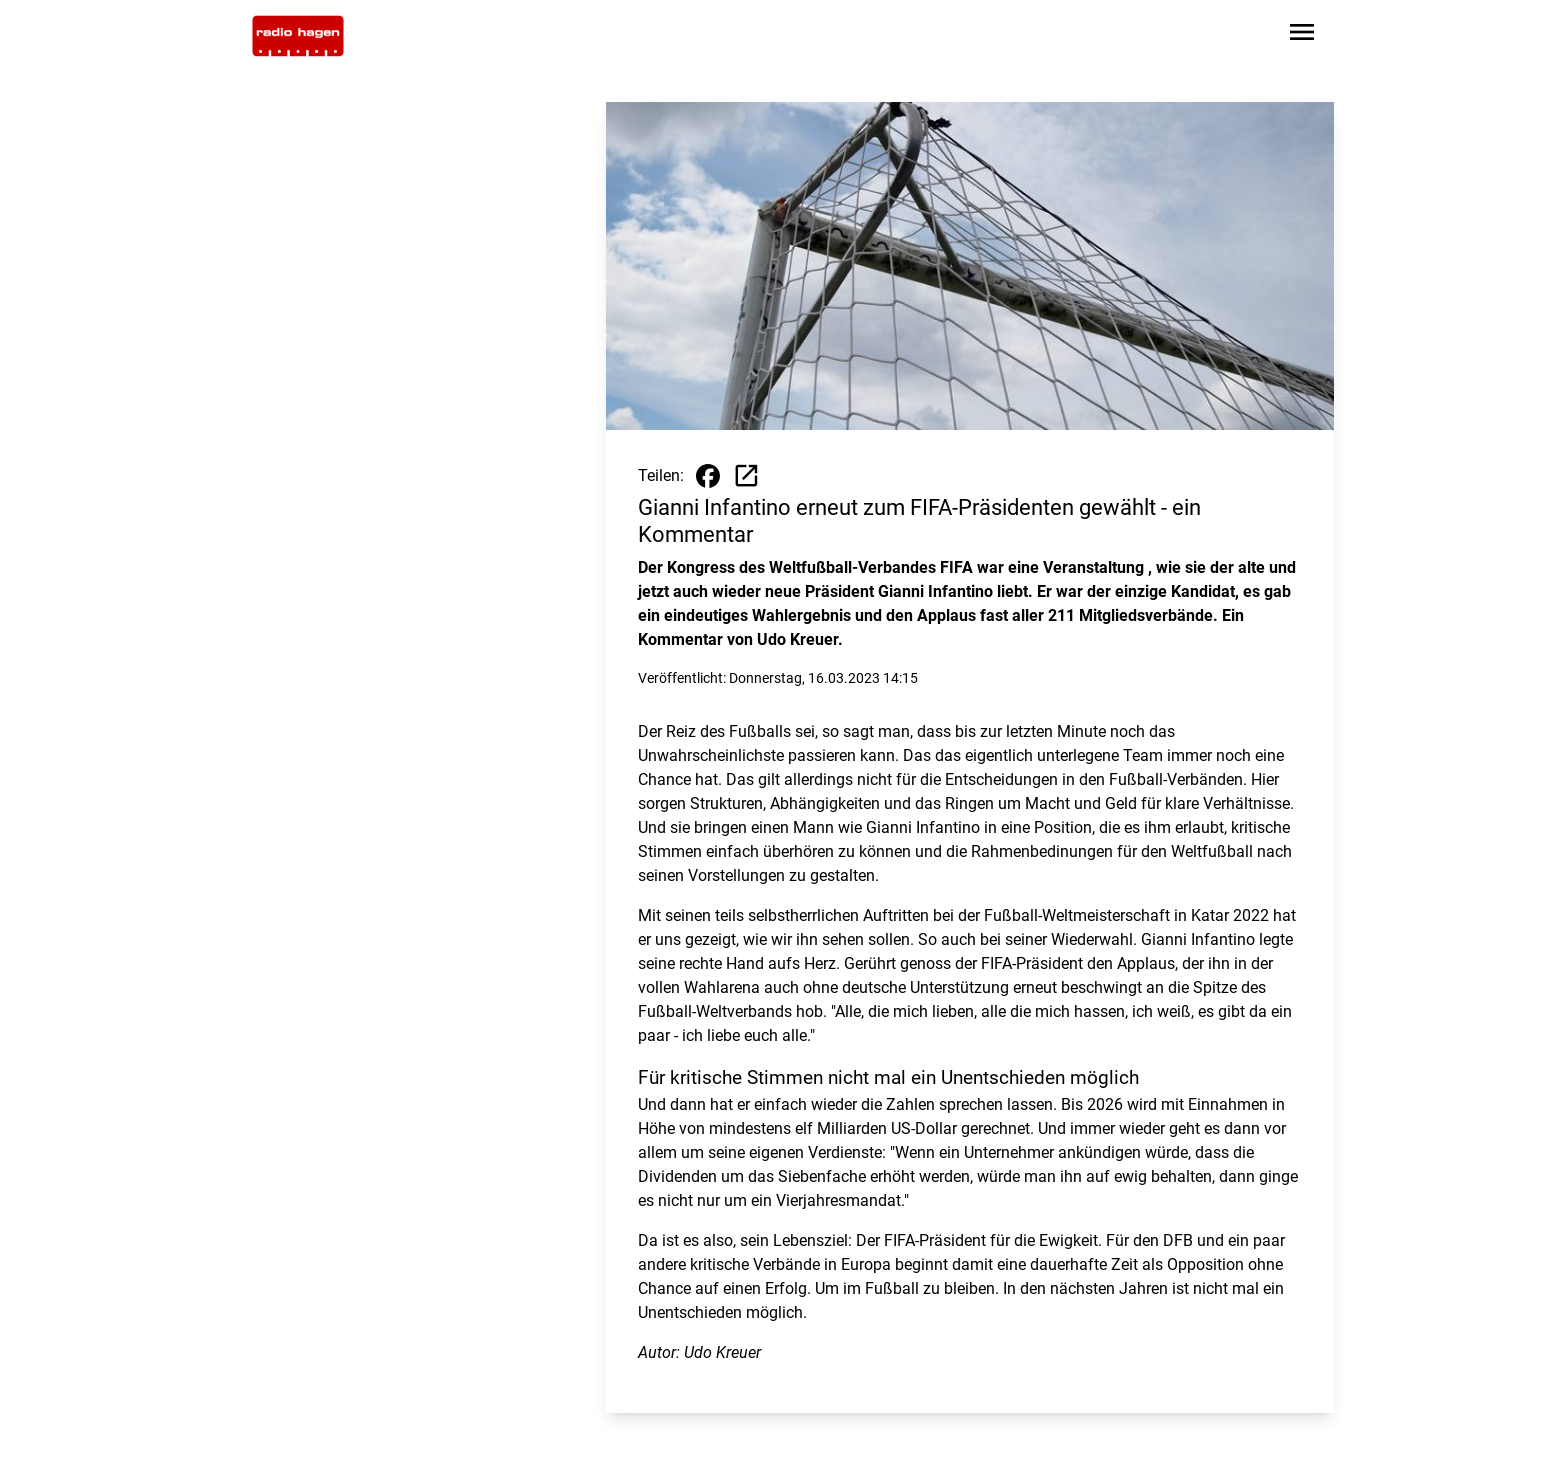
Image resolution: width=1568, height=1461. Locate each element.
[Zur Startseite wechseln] (298, 36)
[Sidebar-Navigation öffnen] (1302, 35)
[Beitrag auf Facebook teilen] (708, 476)
